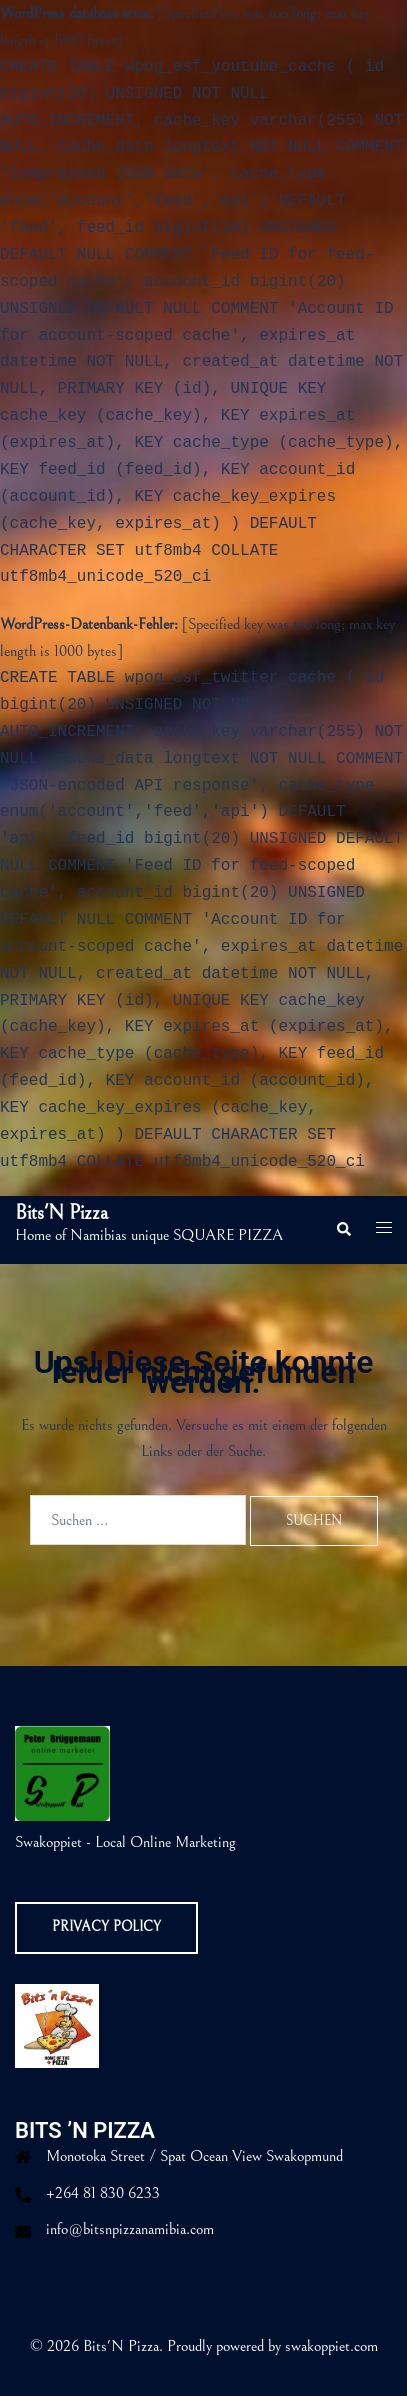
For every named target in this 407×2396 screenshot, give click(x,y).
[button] (343, 1230)
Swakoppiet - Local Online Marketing (125, 1842)
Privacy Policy (106, 1927)
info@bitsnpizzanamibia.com (130, 2229)
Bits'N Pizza (61, 1213)
